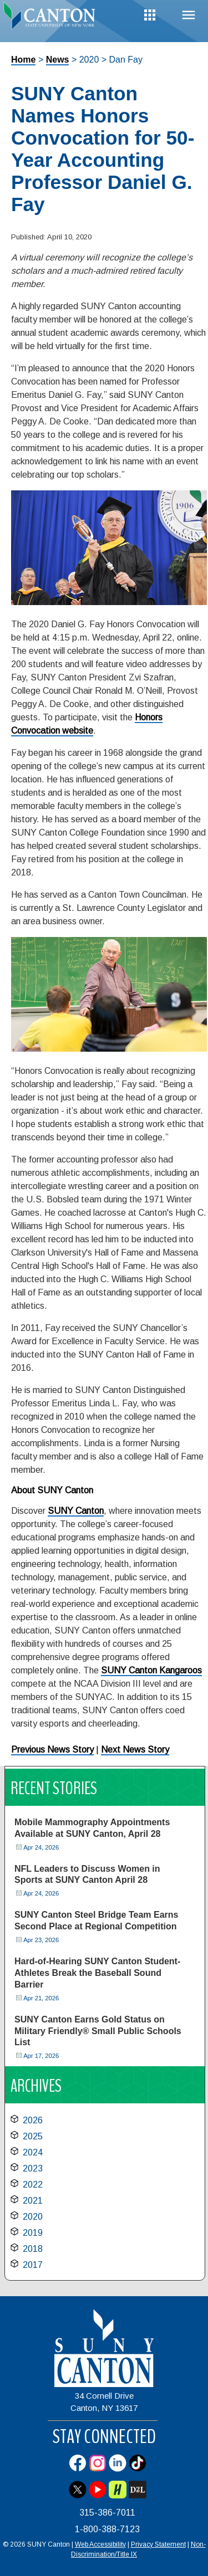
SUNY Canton (76, 1510)
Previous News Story (52, 1749)
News (57, 59)
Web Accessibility (100, 2544)
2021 (33, 2200)
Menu (188, 15)
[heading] (52, 19)
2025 (33, 2136)
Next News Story (135, 1749)
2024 (33, 2152)
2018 (33, 2249)
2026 (33, 2120)
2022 (33, 2184)
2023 (33, 2168)
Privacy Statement (158, 2544)
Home (23, 59)
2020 (33, 2216)
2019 (33, 2232)
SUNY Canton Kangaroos (151, 1670)
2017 (33, 2265)
